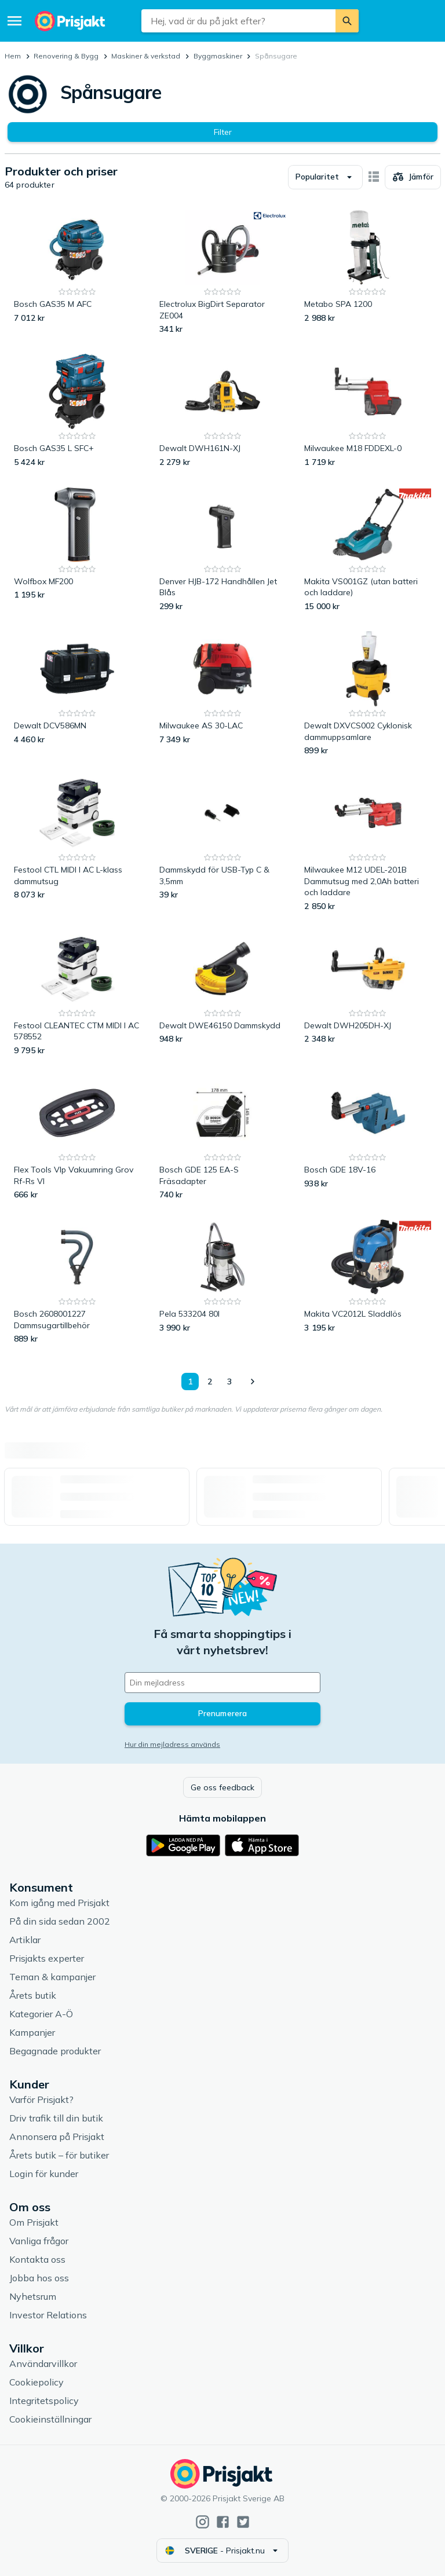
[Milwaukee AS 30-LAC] (223, 694)
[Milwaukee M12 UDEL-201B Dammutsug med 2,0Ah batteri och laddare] (367, 844)
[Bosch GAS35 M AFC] (77, 272)
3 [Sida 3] (229, 1381)
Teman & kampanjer (52, 1977)
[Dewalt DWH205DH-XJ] (367, 994)
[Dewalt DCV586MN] (77, 694)
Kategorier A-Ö (41, 2014)
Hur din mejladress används (172, 1744)
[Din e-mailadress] (222, 1682)
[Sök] (347, 20)
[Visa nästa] (252, 1381)
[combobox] (238, 20)
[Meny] (14, 21)
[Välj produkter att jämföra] (412, 177)
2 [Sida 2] (209, 1381)
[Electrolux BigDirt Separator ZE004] (223, 272)
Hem (13, 56)
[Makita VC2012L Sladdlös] (367, 1282)
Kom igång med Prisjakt (59, 1902)
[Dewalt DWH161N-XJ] (223, 411)
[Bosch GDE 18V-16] (367, 1138)
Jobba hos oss (39, 2278)
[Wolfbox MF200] (77, 550)
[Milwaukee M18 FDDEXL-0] (367, 411)
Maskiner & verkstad (145, 56)
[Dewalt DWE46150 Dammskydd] (223, 994)
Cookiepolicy (36, 2382)
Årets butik (32, 1995)
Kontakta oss (37, 2259)
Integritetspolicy (44, 2400)
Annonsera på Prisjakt (56, 2136)
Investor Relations (48, 2315)
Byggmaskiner (218, 56)
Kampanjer (32, 2032)
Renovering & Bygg (66, 56)
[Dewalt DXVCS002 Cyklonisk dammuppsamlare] (367, 694)
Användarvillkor (43, 2363)
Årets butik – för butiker (59, 2155)
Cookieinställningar (50, 2419)
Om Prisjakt (34, 2222)
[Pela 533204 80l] (223, 1282)
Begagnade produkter (55, 2051)
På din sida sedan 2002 (59, 1921)
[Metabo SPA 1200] (367, 272)
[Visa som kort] (373, 177)
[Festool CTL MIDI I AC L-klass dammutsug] (77, 844)
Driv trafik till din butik (56, 2118)
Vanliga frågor (38, 2241)
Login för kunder (43, 2173)
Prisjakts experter (46, 1958)
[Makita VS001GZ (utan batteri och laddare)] (367, 550)
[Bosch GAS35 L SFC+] (77, 411)
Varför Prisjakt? (41, 2099)
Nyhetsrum (32, 2296)
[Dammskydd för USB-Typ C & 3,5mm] (223, 844)
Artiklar (25, 1939)
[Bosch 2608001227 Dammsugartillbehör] (77, 1282)
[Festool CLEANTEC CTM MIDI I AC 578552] (77, 994)
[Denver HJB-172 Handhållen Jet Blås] (223, 550)
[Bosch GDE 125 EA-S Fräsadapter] (223, 1138)
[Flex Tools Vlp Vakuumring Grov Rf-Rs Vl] (77, 1138)
